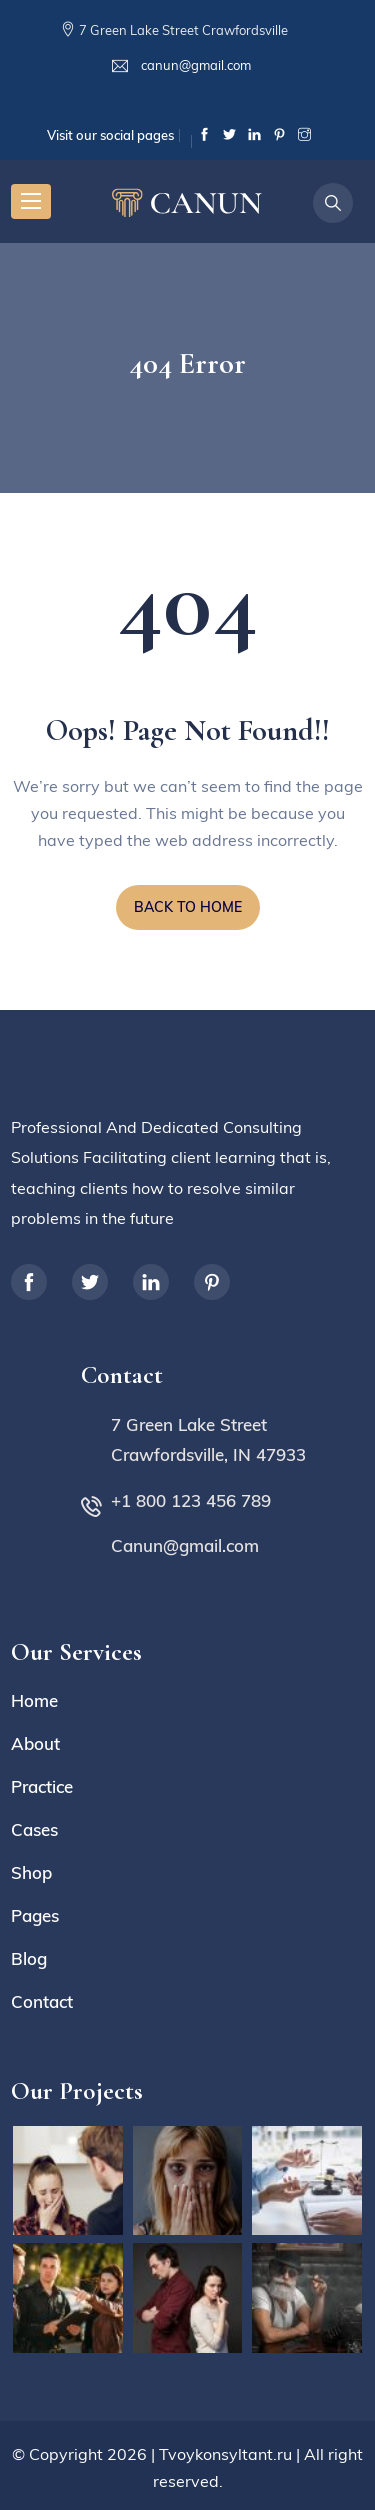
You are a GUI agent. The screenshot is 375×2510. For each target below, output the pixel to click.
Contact (42, 2001)
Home (34, 1700)
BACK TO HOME (188, 907)
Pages (35, 1915)
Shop (31, 1872)
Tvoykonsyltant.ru (225, 2454)
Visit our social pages (110, 135)
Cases (34, 1829)
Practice (42, 1786)
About (35, 1743)
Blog (29, 1958)
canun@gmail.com (194, 65)
